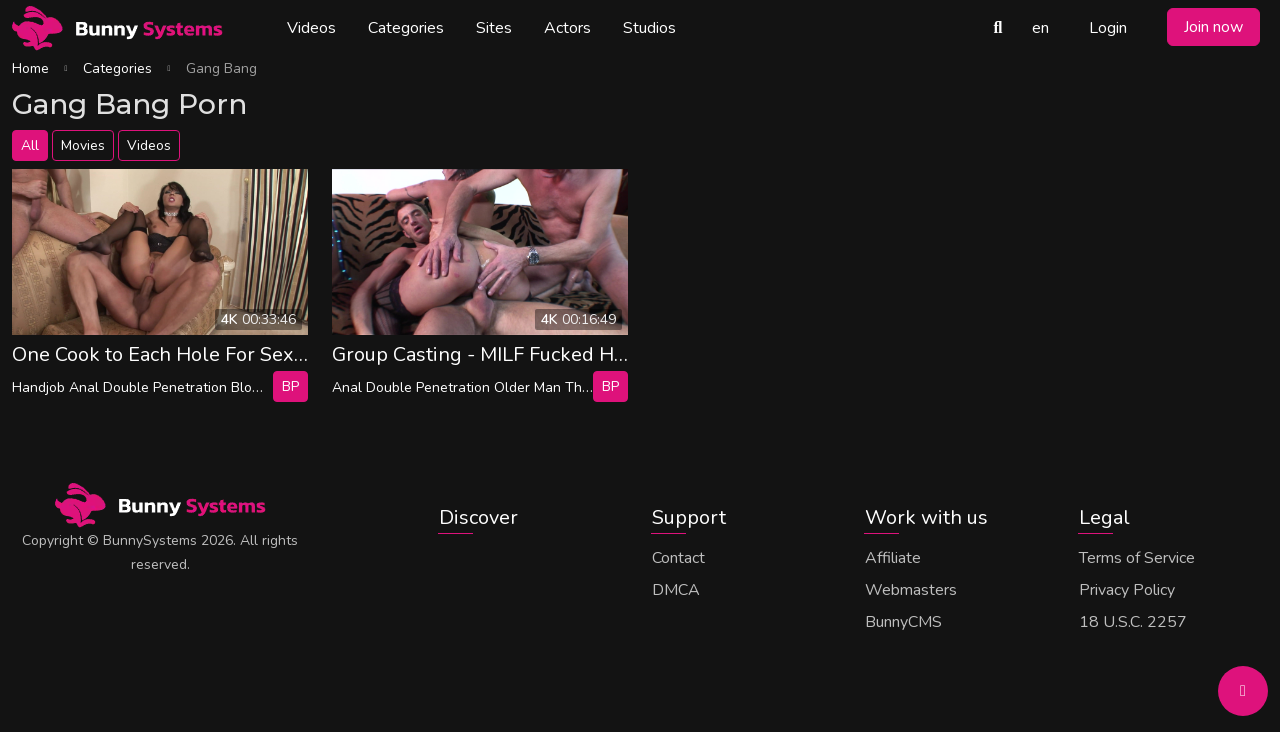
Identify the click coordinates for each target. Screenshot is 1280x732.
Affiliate (893, 558)
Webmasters (911, 590)
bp (290, 386)
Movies (83, 145)
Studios (649, 28)
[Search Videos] (998, 28)
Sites (494, 28)
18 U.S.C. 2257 (1133, 622)
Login (1108, 28)
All (30, 145)
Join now (1213, 27)
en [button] (1040, 28)
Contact (678, 558)
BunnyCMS (903, 622)
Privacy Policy (1127, 590)
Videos (311, 28)
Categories (406, 28)
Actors (567, 28)
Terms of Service (1137, 558)
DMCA (676, 590)
